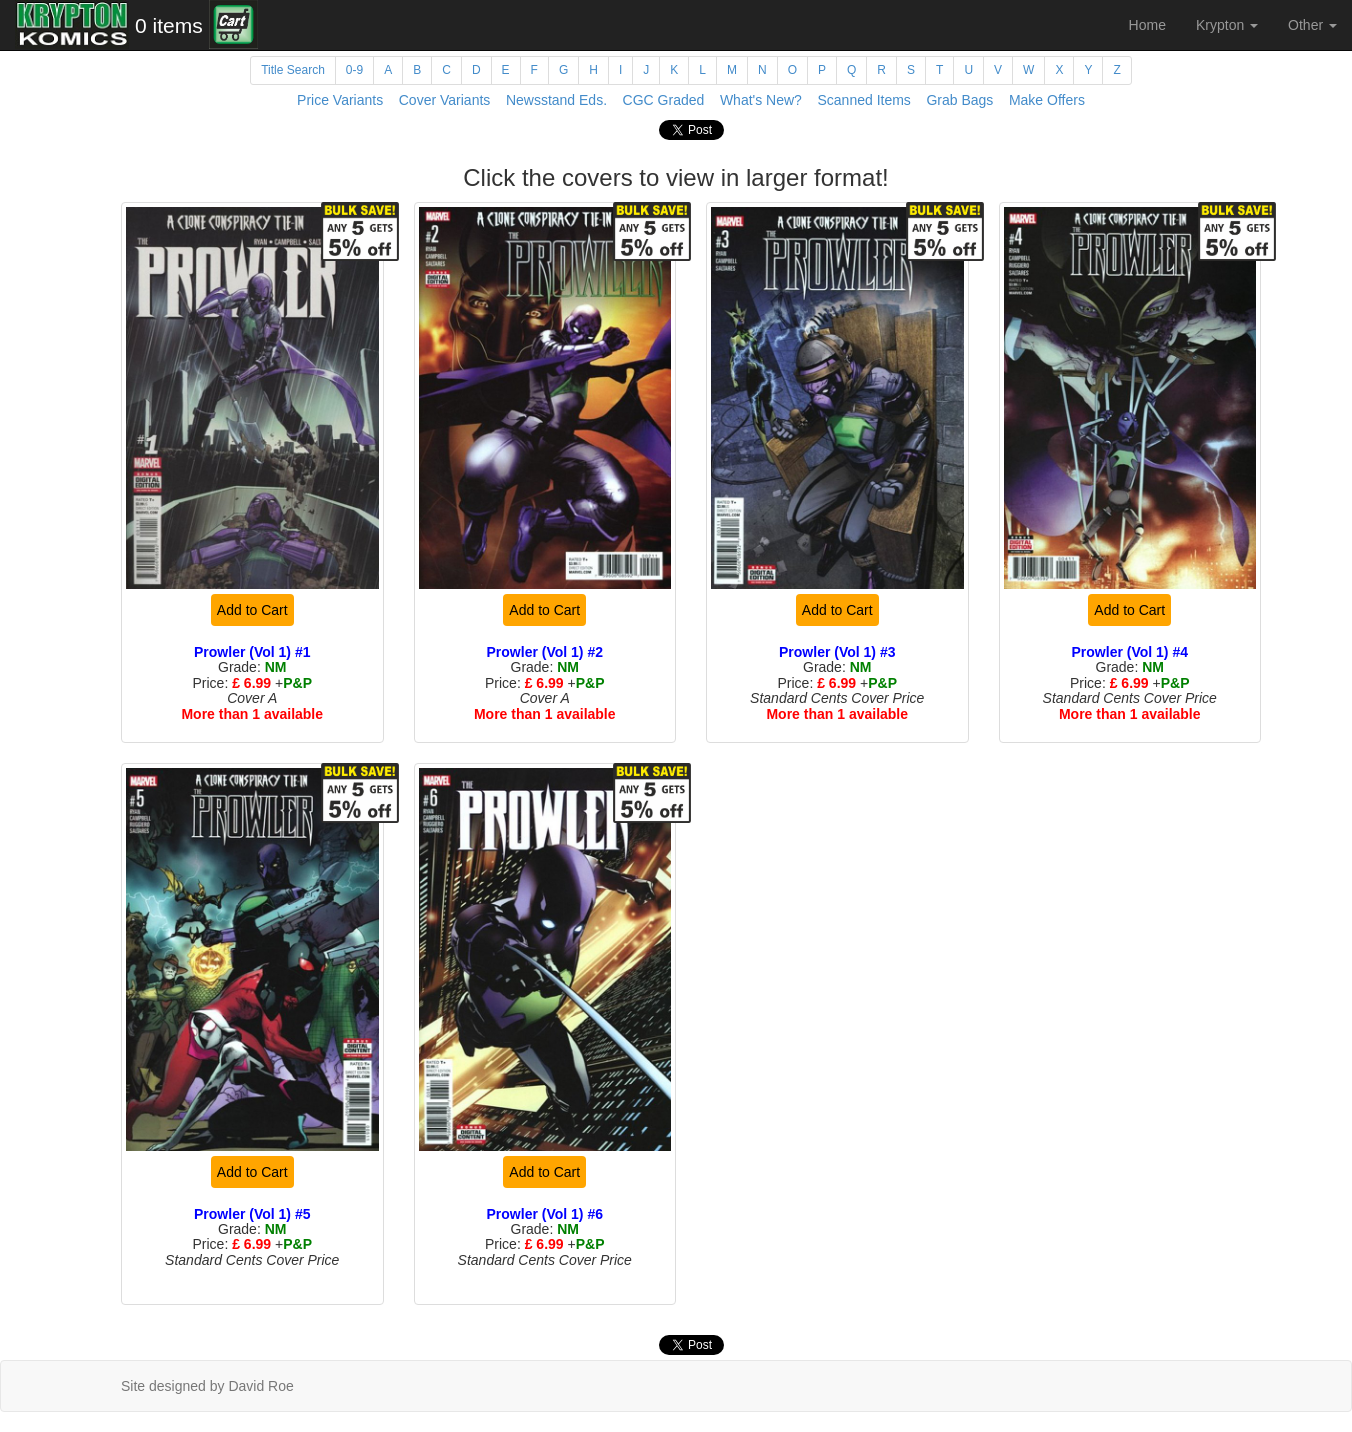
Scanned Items (863, 100)
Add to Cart (252, 610)
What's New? (761, 100)
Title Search (293, 70)
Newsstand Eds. (556, 100)
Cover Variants (445, 100)
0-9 (354, 70)
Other (1312, 25)
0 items (169, 25)
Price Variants (340, 100)
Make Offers (1047, 100)
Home (1147, 25)
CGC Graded (664, 100)
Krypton (1227, 25)
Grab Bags (959, 100)
